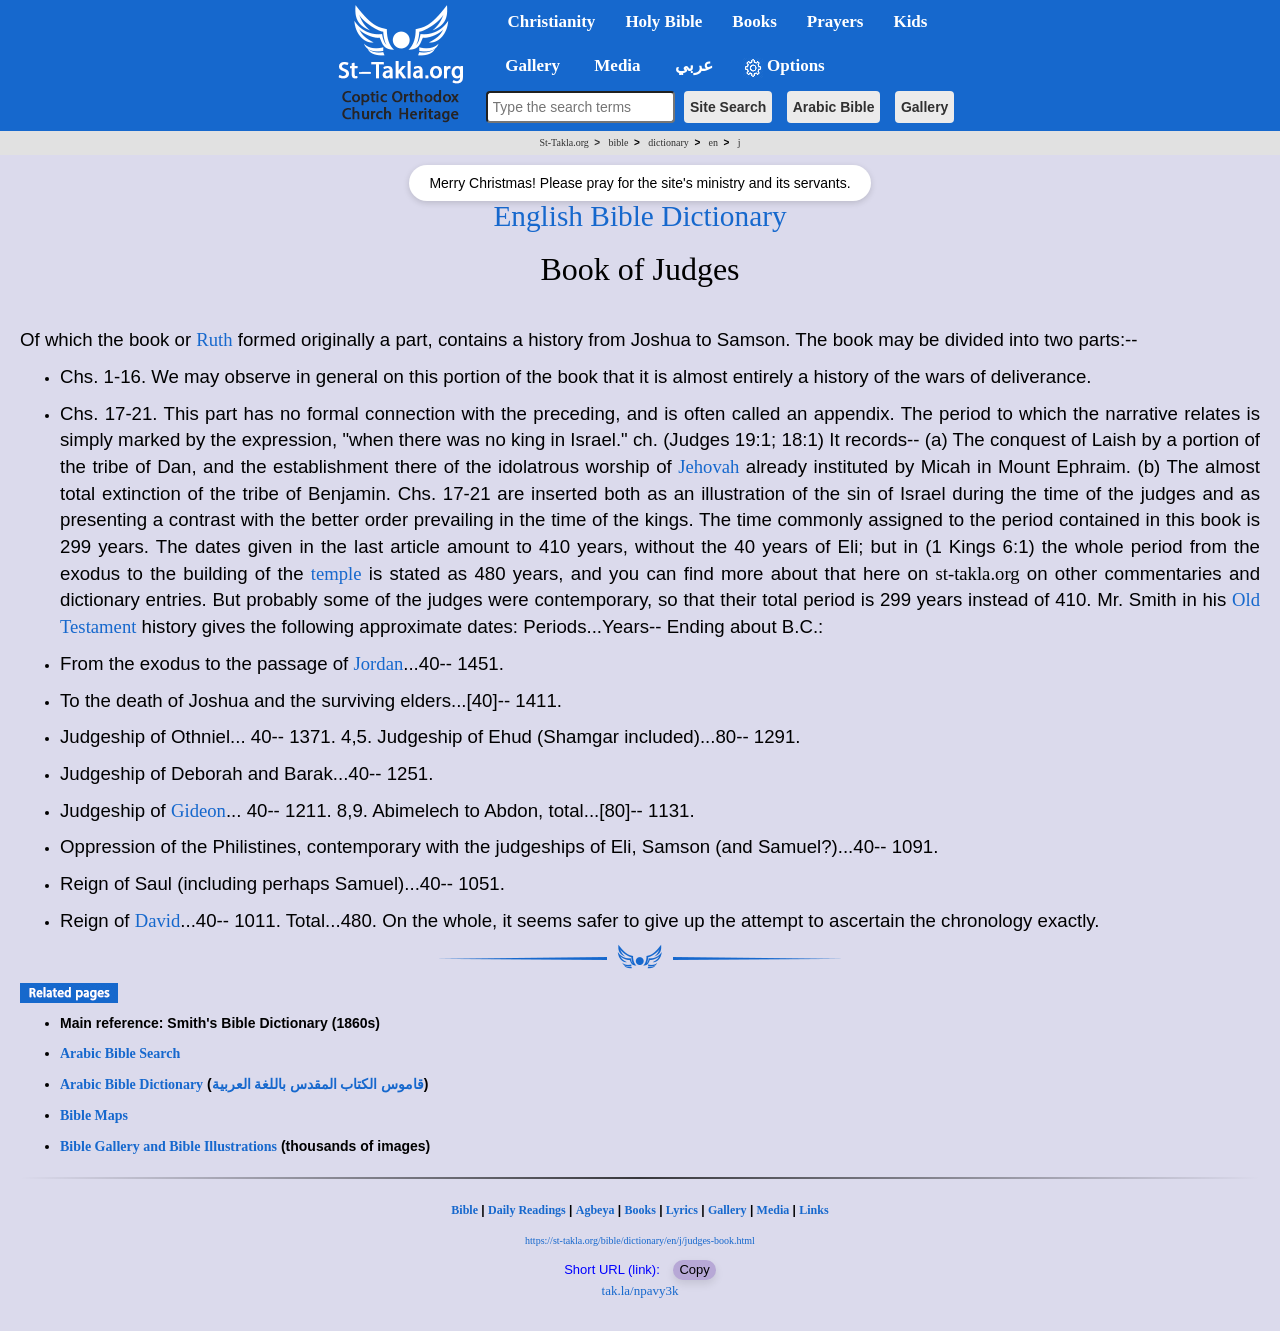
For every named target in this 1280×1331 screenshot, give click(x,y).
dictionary (668, 142)
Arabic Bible (834, 107)
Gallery (924, 107)
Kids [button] (910, 21)
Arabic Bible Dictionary (131, 1084)
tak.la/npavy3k (640, 1290)
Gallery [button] (527, 65)
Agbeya (595, 1210)
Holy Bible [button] (663, 21)
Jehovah (708, 466)
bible (619, 142)
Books (639, 1210)
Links (813, 1210)
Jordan (379, 663)
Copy (694, 1269)
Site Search (728, 107)
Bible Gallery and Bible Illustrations (168, 1146)
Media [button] (615, 65)
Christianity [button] (552, 21)
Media (773, 1210)
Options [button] (784, 66)
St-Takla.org (563, 142)
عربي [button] (692, 65)
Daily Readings (527, 1210)
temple (336, 573)
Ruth (214, 339)
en (713, 142)
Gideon (198, 810)
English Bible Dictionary (639, 216)
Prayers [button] (835, 21)
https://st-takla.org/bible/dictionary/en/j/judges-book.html (640, 1240)
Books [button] (754, 21)
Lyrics (682, 1210)
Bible (464, 1210)
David (158, 920)
